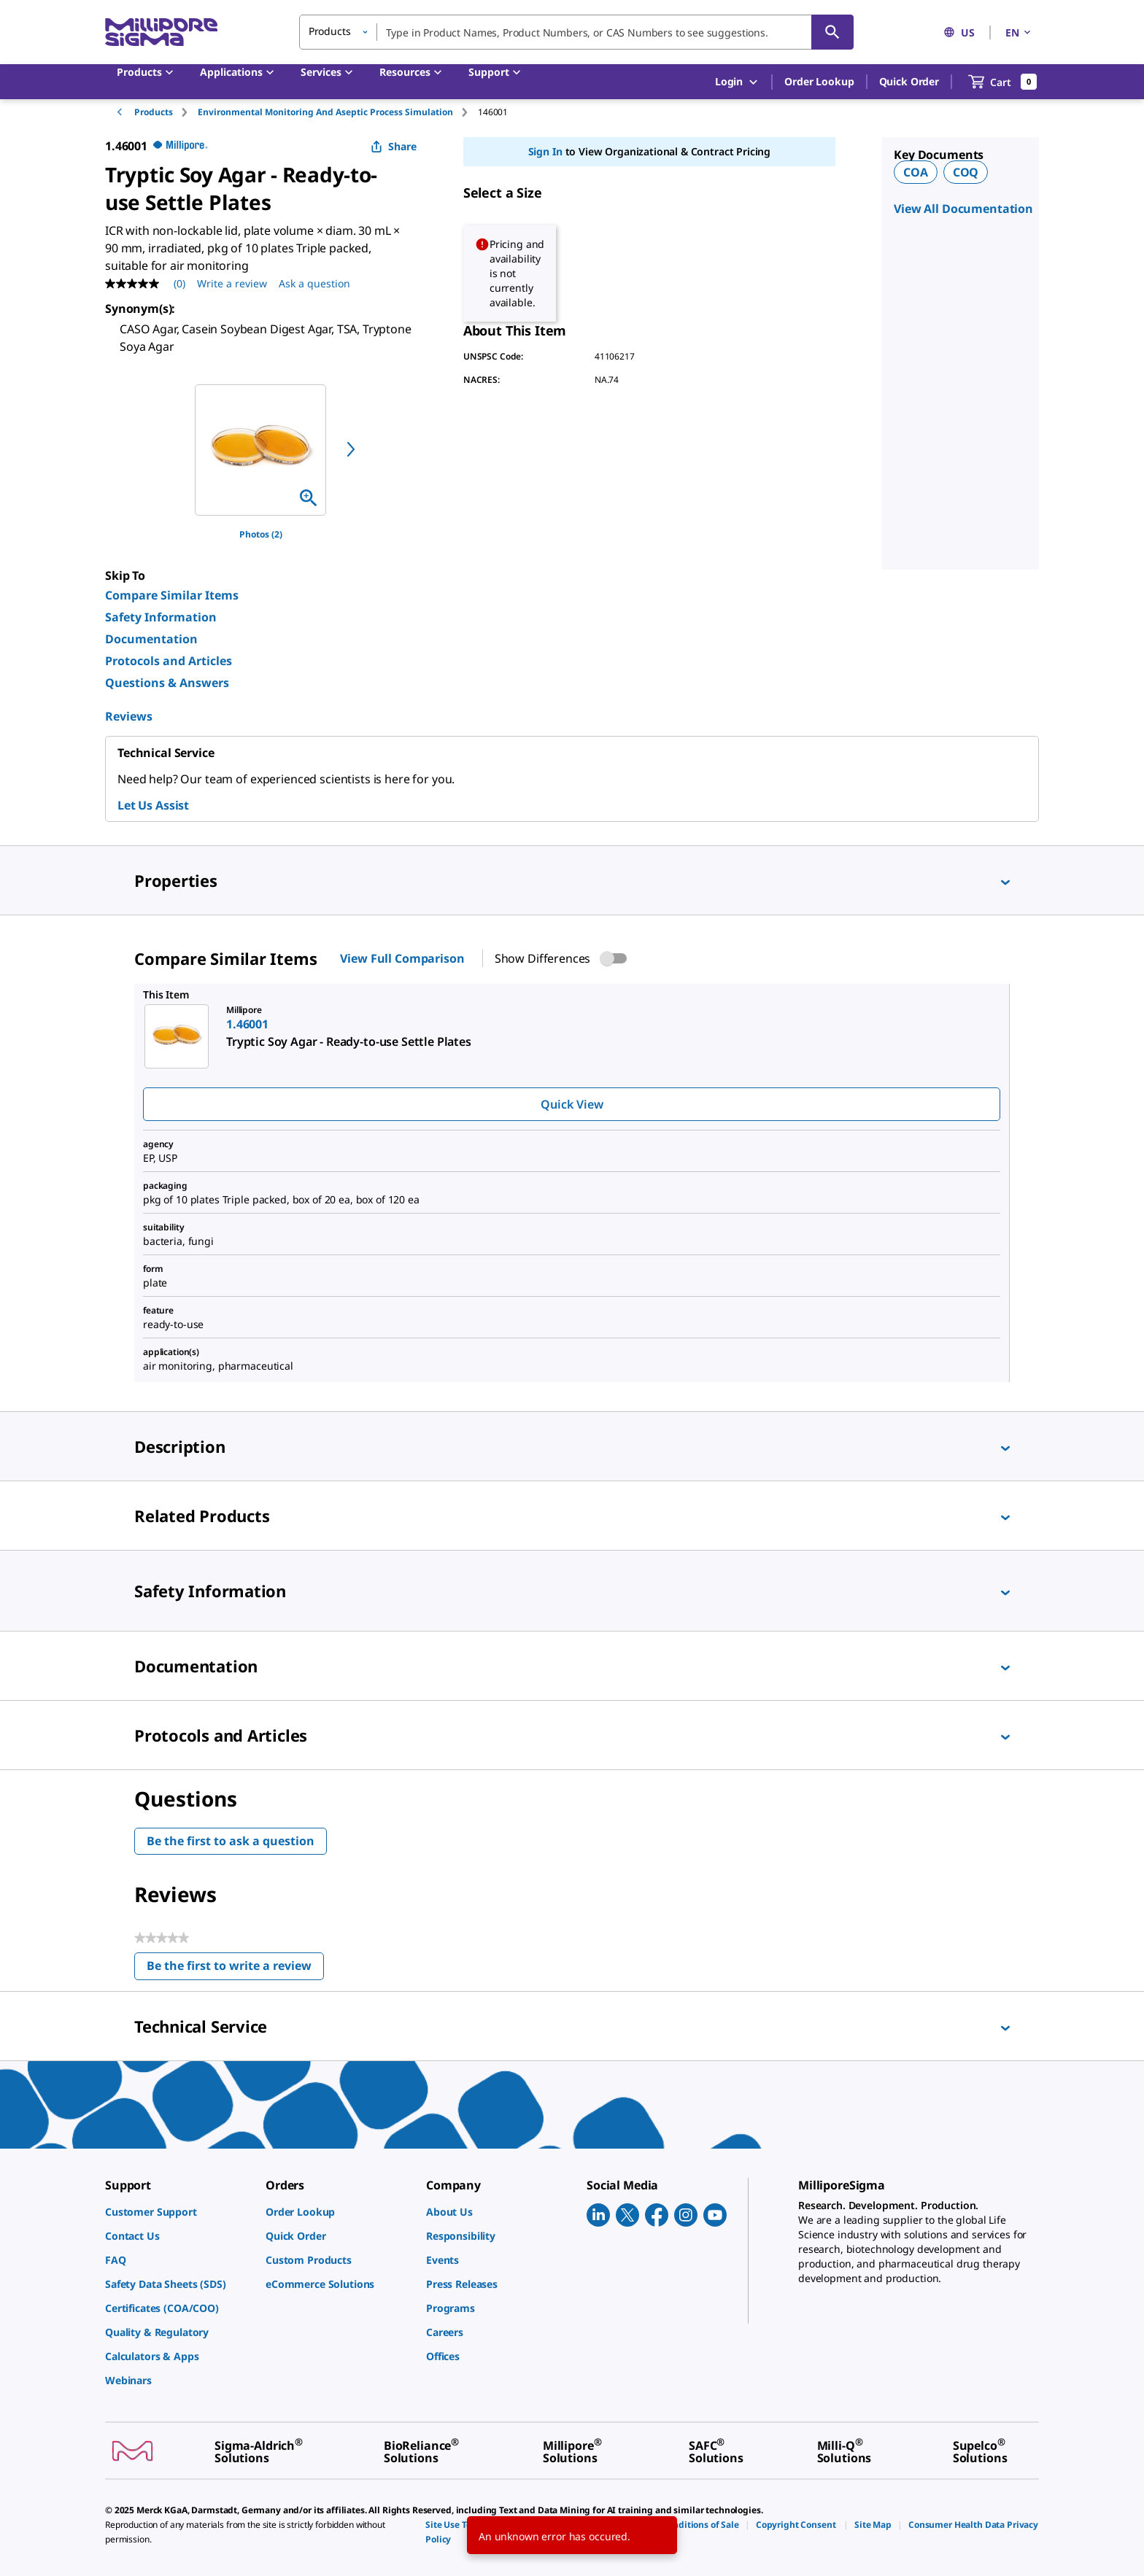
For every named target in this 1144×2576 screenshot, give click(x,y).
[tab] (166, 112)
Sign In (545, 151)
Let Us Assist (153, 805)
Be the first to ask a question (230, 1841)
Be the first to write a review (235, 1969)
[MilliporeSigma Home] (161, 32)
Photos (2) (260, 534)
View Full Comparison (402, 958)
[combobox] (576, 32)
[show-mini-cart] (1003, 81)
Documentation (151, 639)
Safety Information (161, 617)
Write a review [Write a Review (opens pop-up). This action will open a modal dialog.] (232, 283)
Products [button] (330, 31)
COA (915, 172)
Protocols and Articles (168, 661)
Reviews (128, 716)
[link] (178, 2211)
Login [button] (737, 82)
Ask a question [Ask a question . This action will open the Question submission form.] (314, 283)
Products (153, 112)
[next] (351, 449)
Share (394, 146)
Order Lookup (819, 81)
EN (1019, 32)
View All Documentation (963, 208)
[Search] (832, 32)
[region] (260, 450)
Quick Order (909, 81)
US (959, 32)
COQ (966, 172)
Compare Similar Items (172, 595)
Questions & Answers (167, 683)
